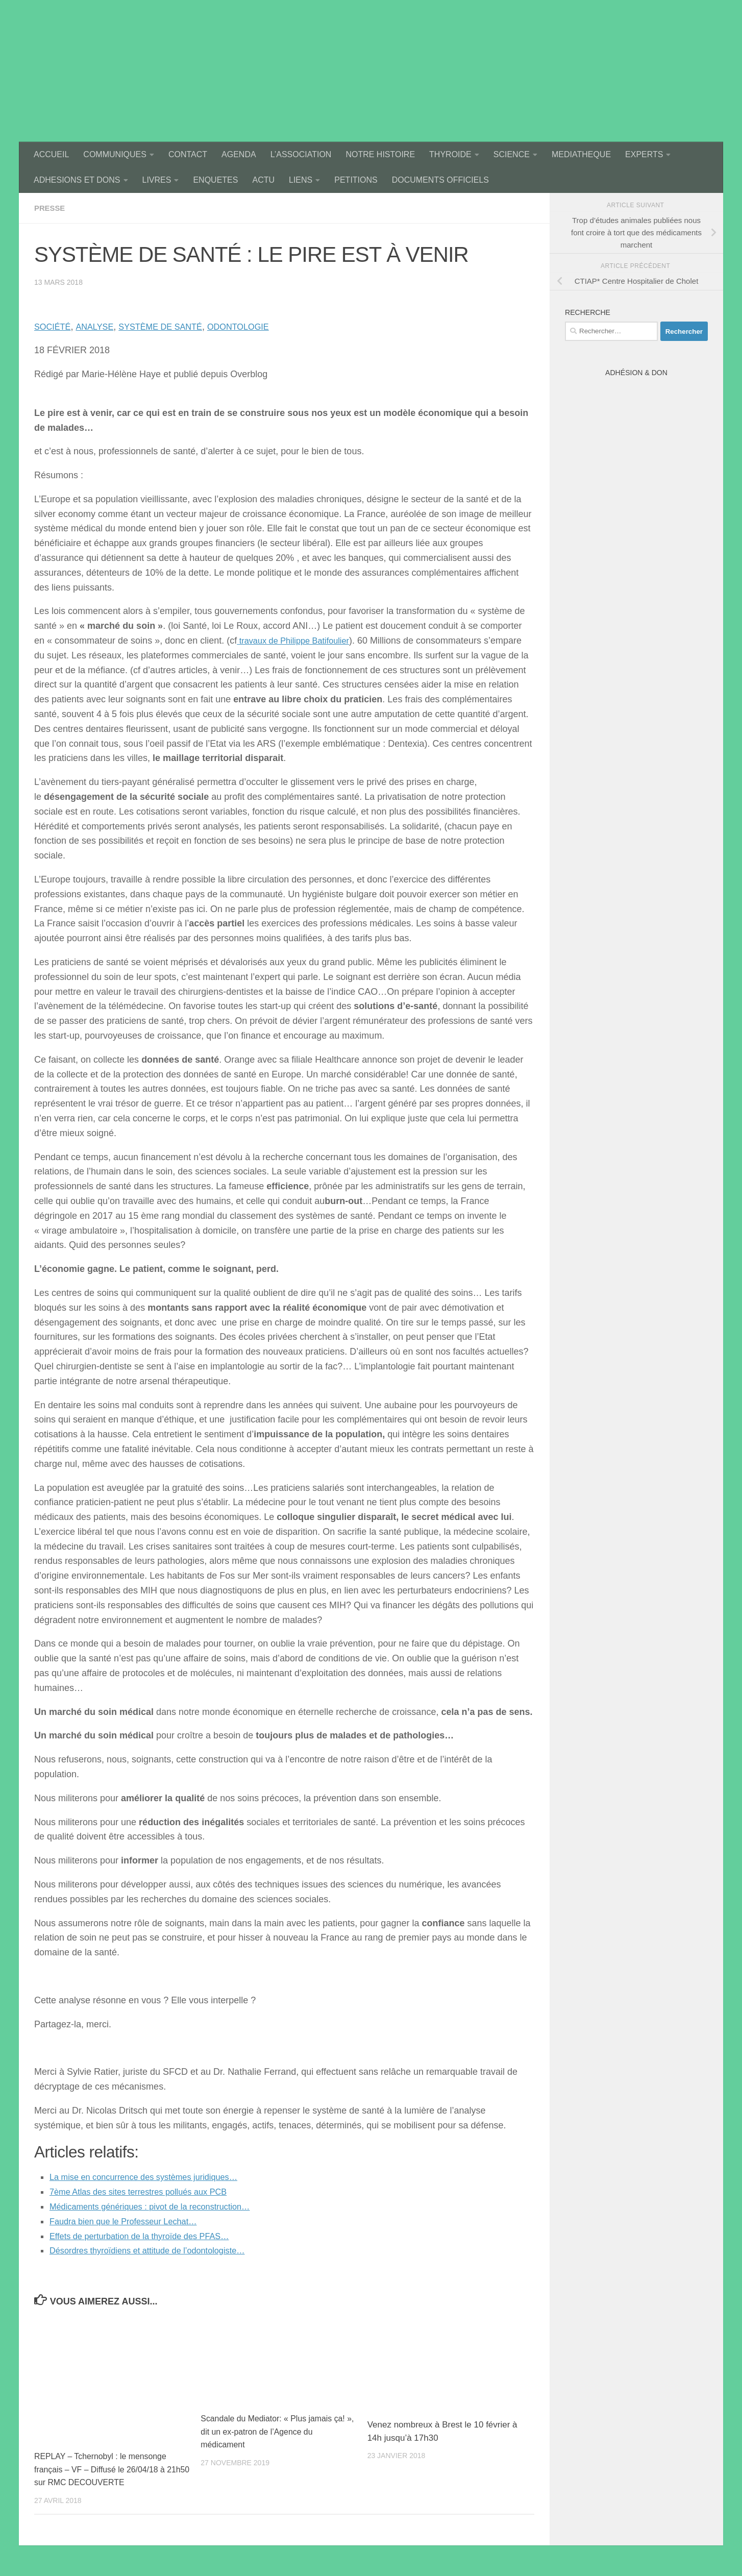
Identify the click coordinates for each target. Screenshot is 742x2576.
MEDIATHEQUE (581, 154)
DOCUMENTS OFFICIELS (440, 180)
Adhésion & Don (636, 373)
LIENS (300, 180)
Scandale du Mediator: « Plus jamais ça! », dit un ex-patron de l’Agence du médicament (272, 2431)
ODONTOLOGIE (258, 327)
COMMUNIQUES (114, 154)
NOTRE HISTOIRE (380, 154)
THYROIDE (450, 154)
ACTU (263, 180)
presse (50, 208)
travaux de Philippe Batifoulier (299, 640)
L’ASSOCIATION (301, 154)
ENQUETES (215, 180)
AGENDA (238, 154)
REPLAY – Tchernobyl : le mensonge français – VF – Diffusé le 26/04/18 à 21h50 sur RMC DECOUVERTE (105, 2469)
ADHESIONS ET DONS (77, 180)
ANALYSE (100, 327)
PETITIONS (355, 180)
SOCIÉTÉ (54, 327)
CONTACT (187, 154)
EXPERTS (644, 154)
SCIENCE (511, 154)
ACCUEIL (51, 154)
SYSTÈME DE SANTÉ (172, 327)
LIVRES (156, 180)
